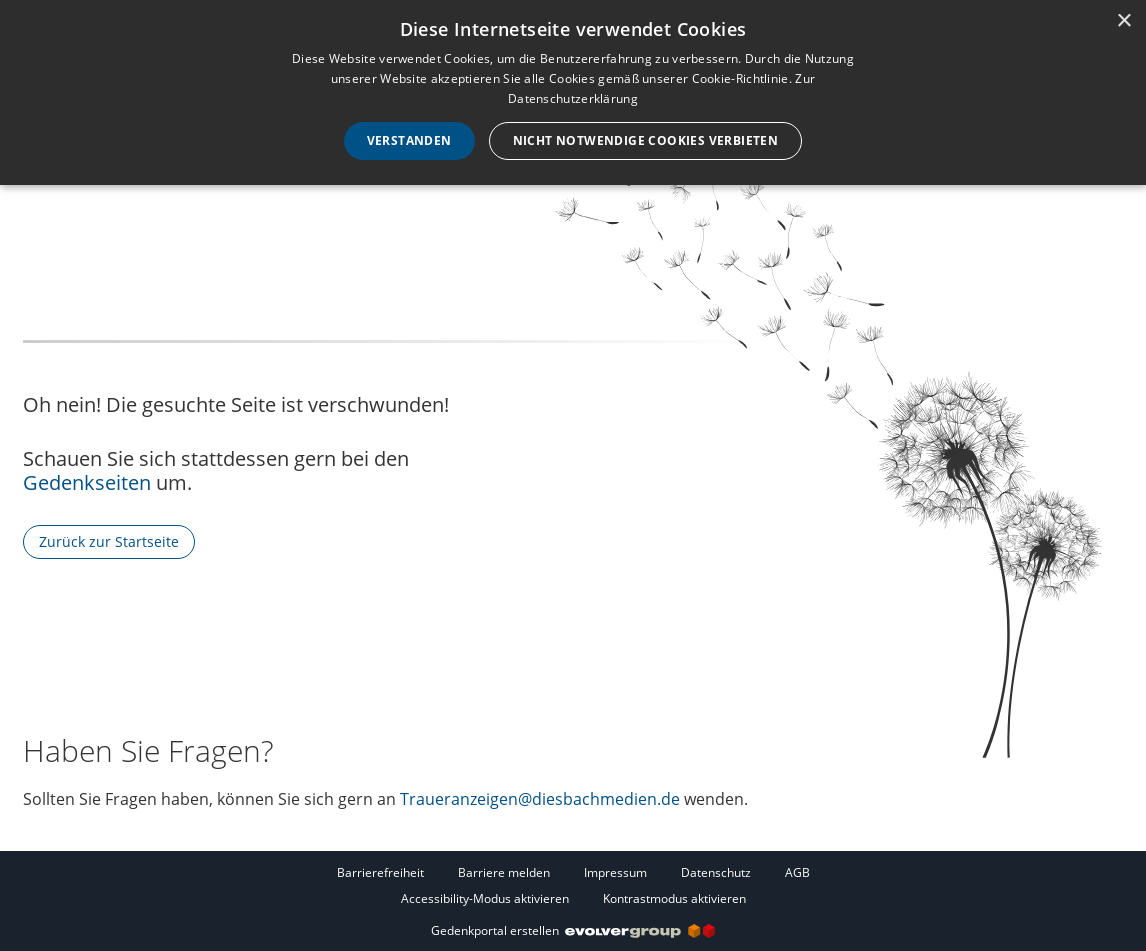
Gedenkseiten (87, 482)
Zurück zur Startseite (109, 541)
